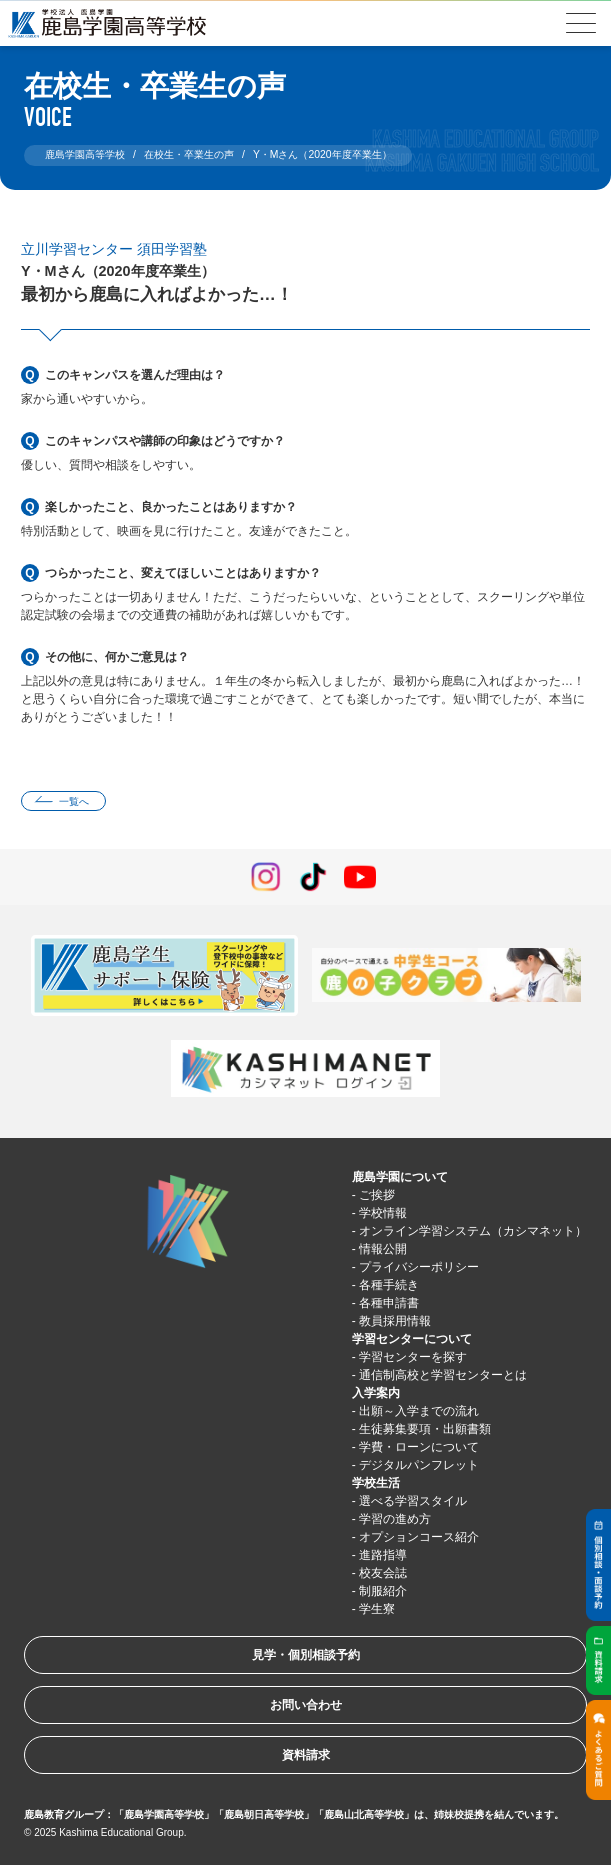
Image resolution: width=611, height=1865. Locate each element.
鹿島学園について (400, 1177)
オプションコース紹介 (419, 1537)
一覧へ (74, 801)
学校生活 (376, 1483)
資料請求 (306, 1755)
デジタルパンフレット (419, 1465)
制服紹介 (383, 1591)
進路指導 (383, 1555)
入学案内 (376, 1393)
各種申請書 (389, 1303)
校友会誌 (383, 1573)
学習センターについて (412, 1339)
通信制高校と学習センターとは (443, 1375)
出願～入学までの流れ (419, 1411)
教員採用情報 (395, 1321)
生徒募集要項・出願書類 (425, 1429)
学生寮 (377, 1609)
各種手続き (389, 1285)
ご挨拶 (377, 1195)
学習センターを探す (413, 1357)
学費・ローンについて (419, 1447)
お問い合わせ (306, 1705)
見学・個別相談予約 (306, 1655)
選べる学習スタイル (413, 1501)
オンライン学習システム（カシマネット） (473, 1231)
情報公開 (383, 1249)
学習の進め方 (395, 1519)
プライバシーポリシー (419, 1267)
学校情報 (383, 1213)
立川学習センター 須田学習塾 (114, 249)
